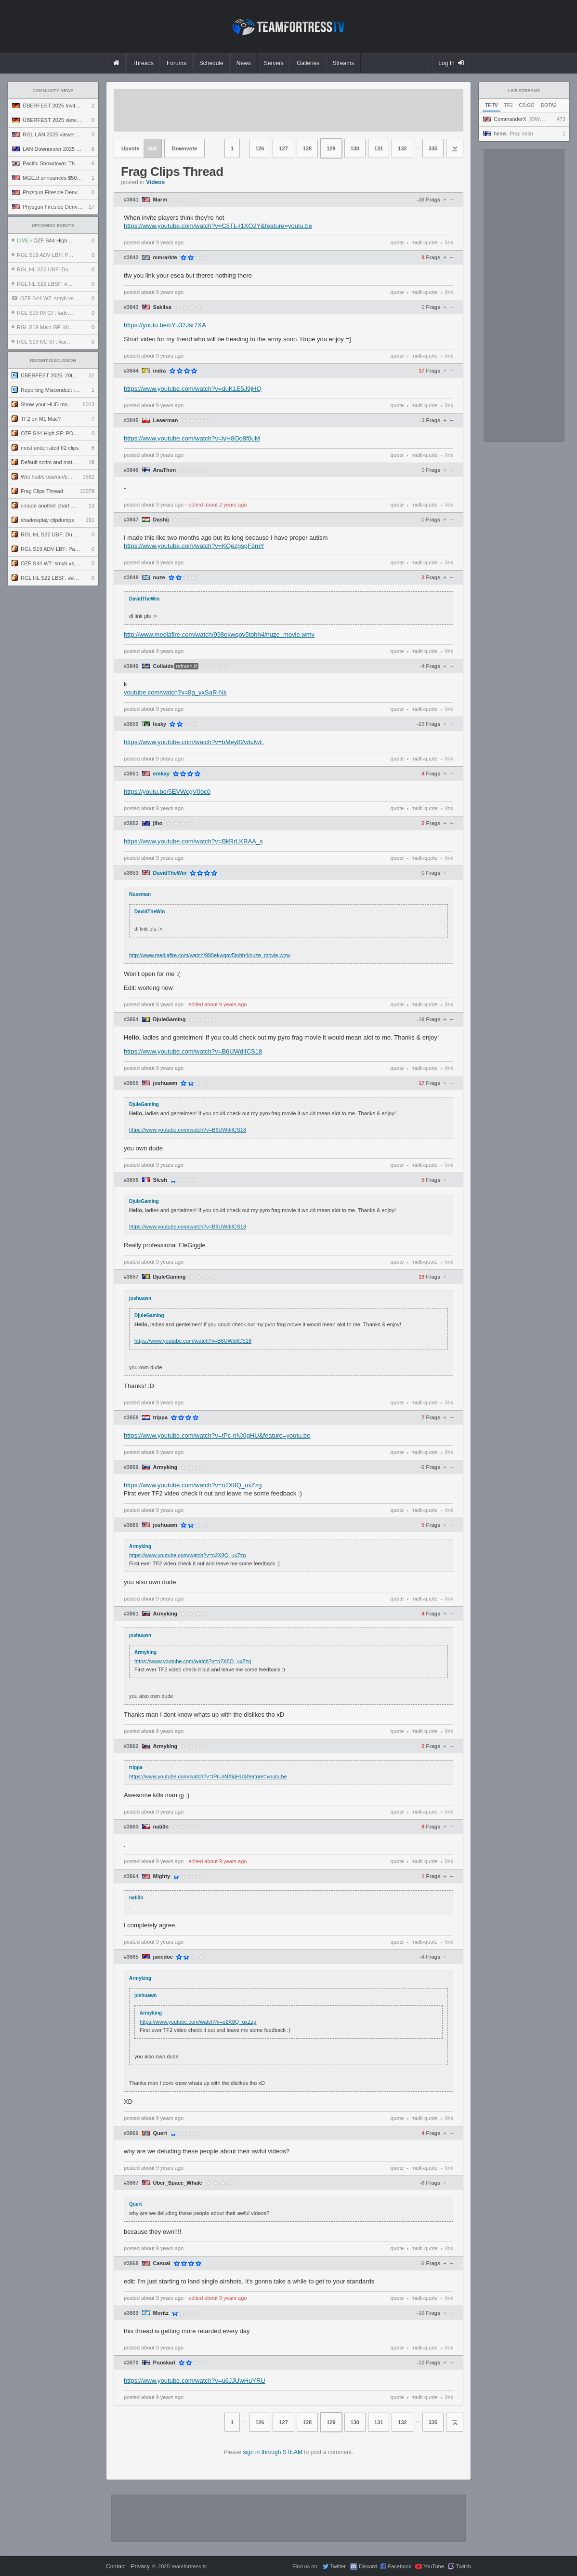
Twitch (463, 2566)
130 (355, 148)
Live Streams (524, 90)
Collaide (163, 666)
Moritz (161, 2313)
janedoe (163, 1957)
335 (433, 148)
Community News (53, 90)
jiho (158, 823)
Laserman (165, 420)
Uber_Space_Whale (177, 2183)
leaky (160, 724)
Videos (155, 182)
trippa (160, 1417)
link (449, 242)
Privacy (140, 2566)
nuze (159, 577)
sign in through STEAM (272, 2452)
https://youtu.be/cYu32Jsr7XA (165, 325)
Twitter (337, 2566)
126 (259, 148)
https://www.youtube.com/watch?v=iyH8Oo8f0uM (192, 438)
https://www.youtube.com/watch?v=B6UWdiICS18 (193, 1051)
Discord (368, 2566)
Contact (116, 2566)
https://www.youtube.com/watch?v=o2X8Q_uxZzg (193, 1485)
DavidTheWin (170, 873)
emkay (161, 773)
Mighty (161, 1876)
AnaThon (164, 470)
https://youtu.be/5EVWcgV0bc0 (167, 791)
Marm (160, 199)
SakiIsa (162, 307)
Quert (160, 2133)
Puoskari (164, 2362)
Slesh (160, 1180)
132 (402, 148)
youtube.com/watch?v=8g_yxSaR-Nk (175, 692)
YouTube (433, 2566)
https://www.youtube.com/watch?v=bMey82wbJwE (194, 742)
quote (397, 242)
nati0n (161, 1826)
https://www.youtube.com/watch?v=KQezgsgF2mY (194, 545)
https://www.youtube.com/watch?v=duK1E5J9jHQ (193, 388)
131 (378, 148)
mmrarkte (165, 257)
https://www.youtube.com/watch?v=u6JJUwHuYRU (194, 2380)
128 (307, 148)
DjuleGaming (169, 1019)
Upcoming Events (53, 225)
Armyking (165, 1467)
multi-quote (424, 242)
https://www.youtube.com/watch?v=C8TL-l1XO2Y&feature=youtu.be (218, 225)
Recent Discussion (53, 360)
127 (283, 148)
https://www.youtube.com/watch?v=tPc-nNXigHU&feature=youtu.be (217, 1435)
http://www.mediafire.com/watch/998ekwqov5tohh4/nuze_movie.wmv (219, 634)
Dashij (161, 519)
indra (159, 371)
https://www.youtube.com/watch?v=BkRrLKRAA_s (193, 841)
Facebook (399, 2566)
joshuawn (165, 1083)
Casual (161, 2263)
